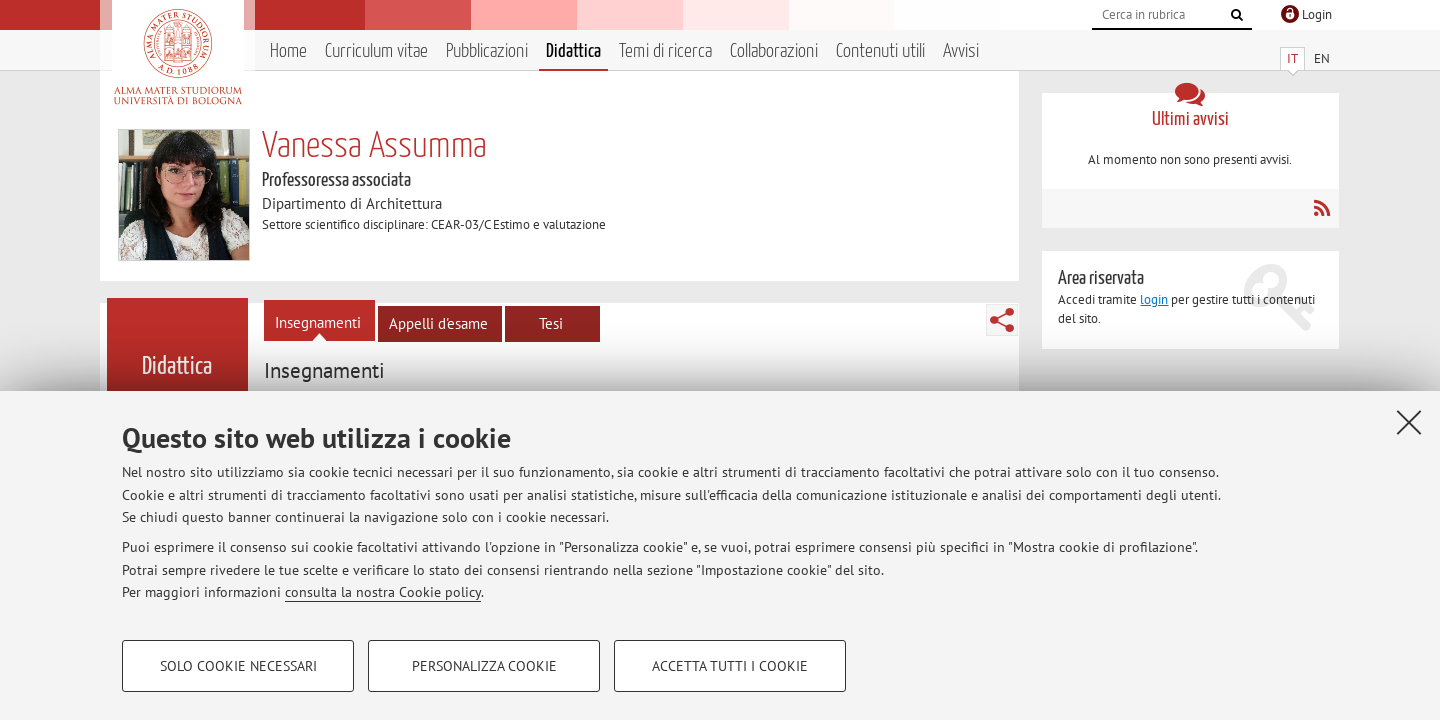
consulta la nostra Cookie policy (383, 592)
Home (288, 51)
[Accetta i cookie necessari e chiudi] (1409, 422)
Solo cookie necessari (238, 666)
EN (1322, 58)
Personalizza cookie (484, 666)
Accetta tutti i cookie (730, 666)
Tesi (551, 323)
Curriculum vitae (376, 51)
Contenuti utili (880, 51)
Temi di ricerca (665, 51)
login (1154, 299)
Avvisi (961, 51)
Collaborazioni (774, 51)
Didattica (573, 51)
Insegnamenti (318, 322)
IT (1292, 58)
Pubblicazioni (487, 51)
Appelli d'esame (438, 323)
